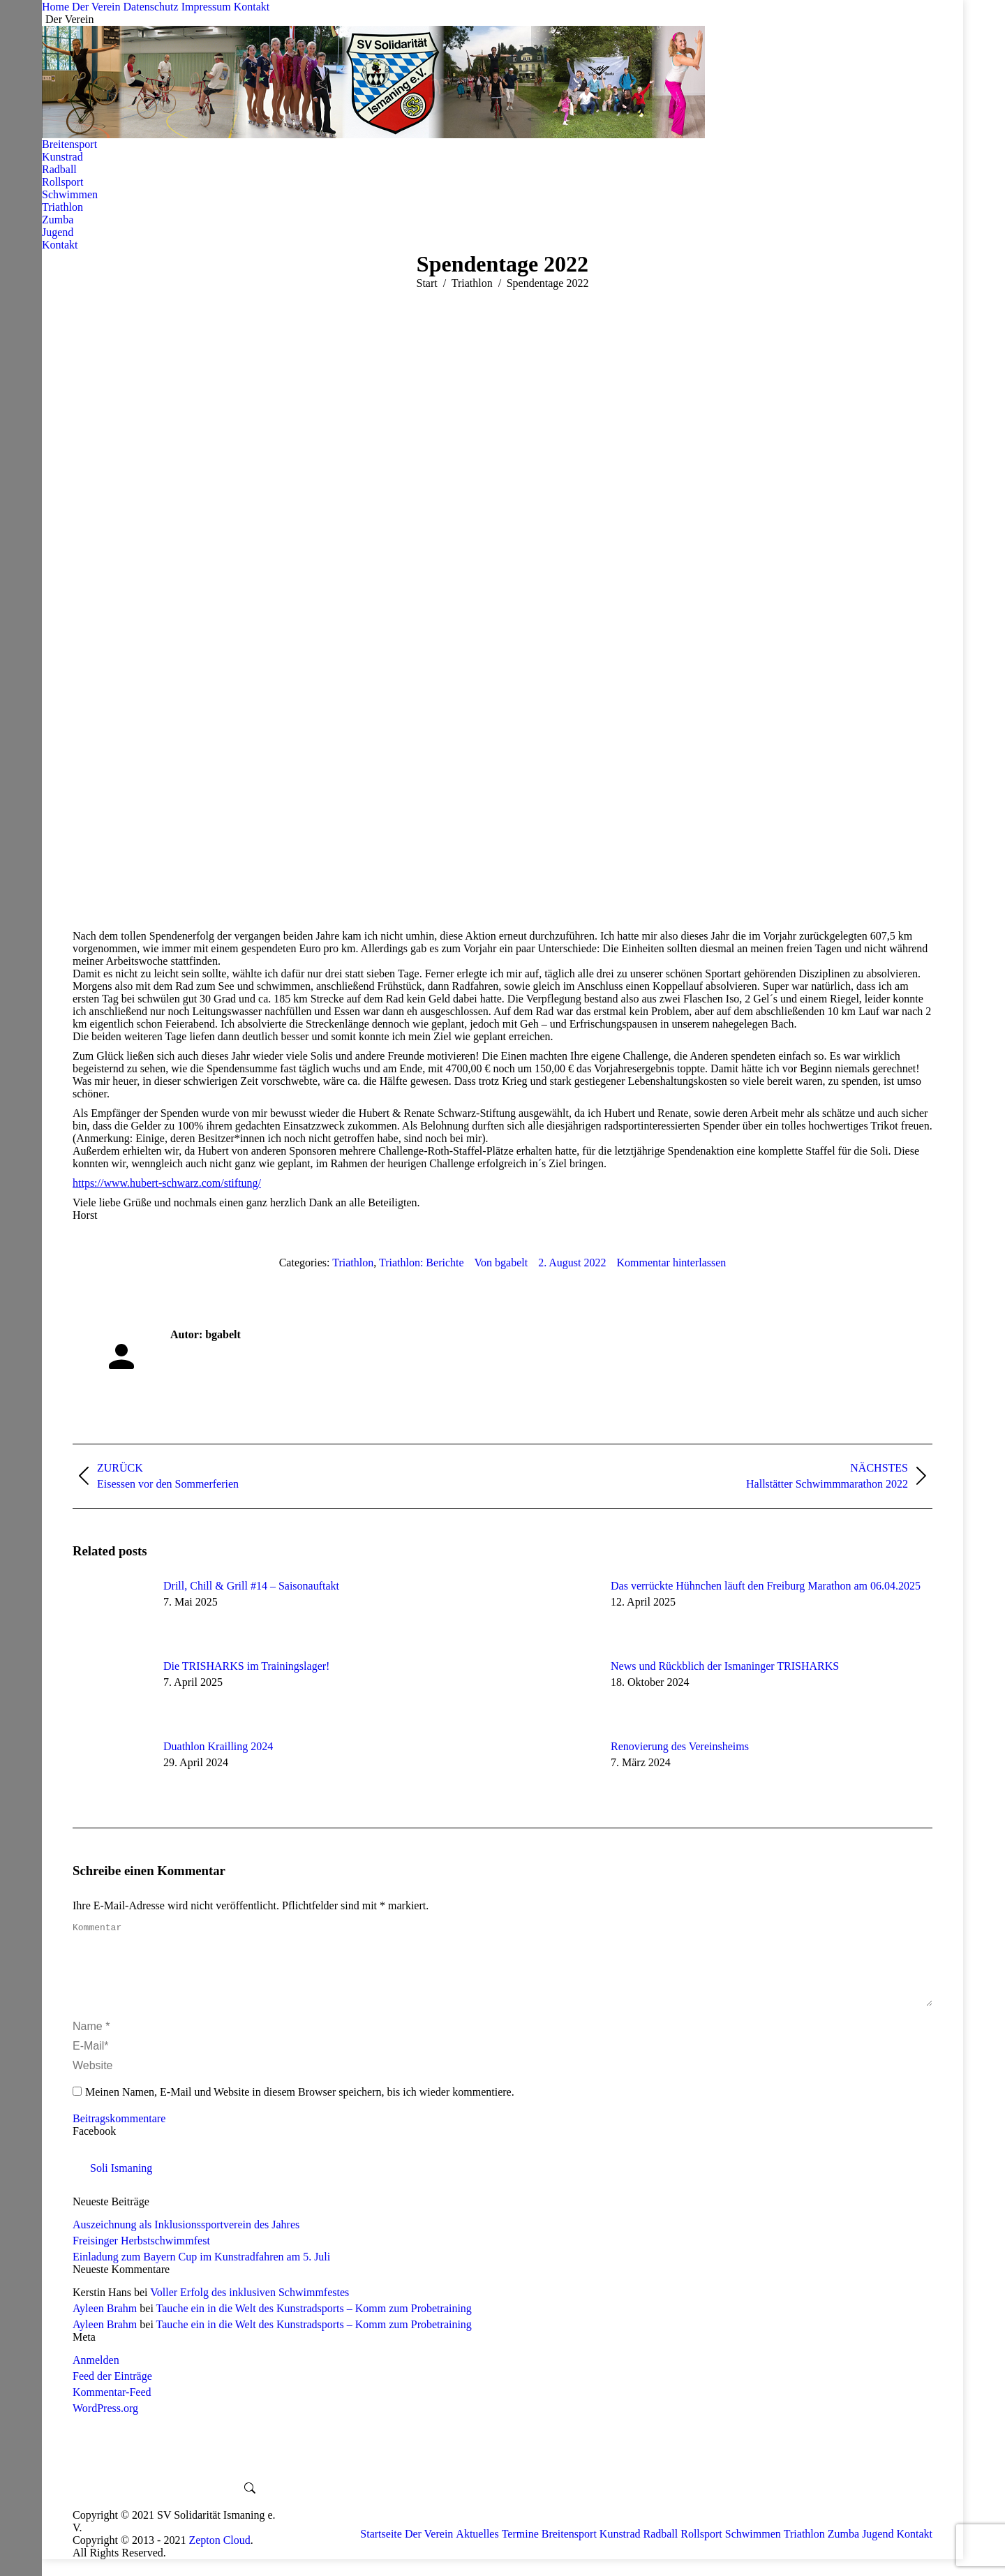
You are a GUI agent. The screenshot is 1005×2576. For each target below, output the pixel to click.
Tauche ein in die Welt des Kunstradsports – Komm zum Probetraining (314, 2325)
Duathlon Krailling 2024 (218, 1746)
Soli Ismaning (121, 2185)
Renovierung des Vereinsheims (680, 1746)
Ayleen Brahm (105, 2325)
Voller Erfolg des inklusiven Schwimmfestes (249, 2309)
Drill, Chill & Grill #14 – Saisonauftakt (251, 1586)
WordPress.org (105, 2425)
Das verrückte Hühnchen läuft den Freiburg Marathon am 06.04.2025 (766, 1586)
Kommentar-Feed (112, 2409)
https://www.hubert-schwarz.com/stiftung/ (167, 1183)
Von (501, 1262)
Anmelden (96, 2377)
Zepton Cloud (219, 2557)
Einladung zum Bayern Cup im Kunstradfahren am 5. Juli (201, 2273)
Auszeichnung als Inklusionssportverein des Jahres (186, 2241)
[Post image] (111, 1611)
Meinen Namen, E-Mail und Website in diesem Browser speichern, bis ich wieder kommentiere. (299, 2109)
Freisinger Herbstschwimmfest (141, 2257)
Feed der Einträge (112, 2393)
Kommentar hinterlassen (672, 1262)
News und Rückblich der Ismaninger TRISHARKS (725, 1666)
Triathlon (352, 1262)
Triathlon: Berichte (421, 1262)
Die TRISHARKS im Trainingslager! (246, 1666)
